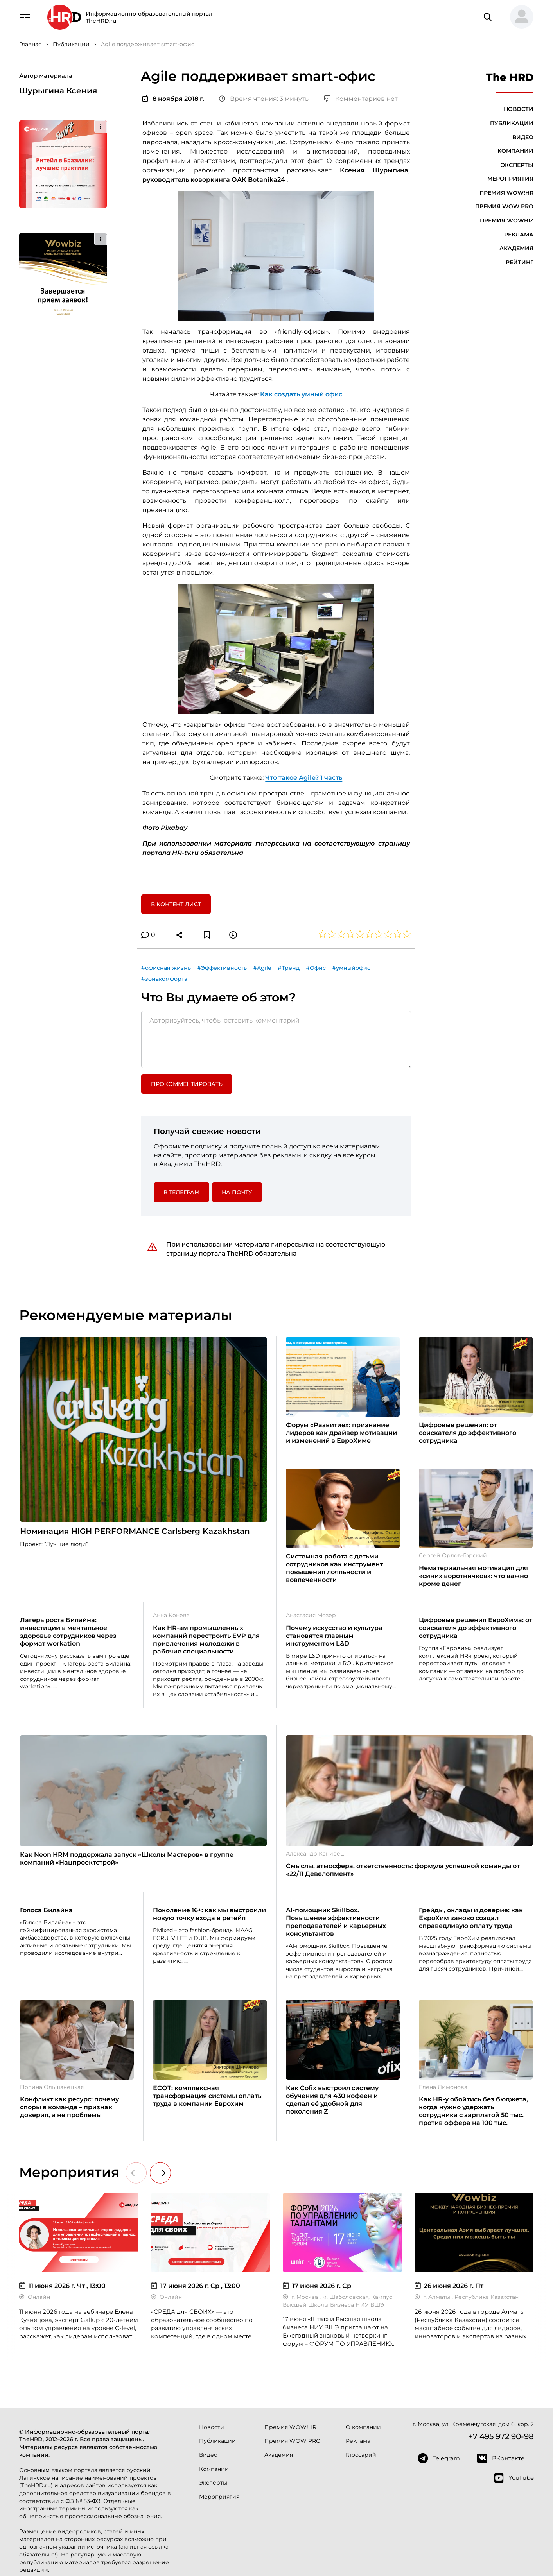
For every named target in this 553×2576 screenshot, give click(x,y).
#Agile (262, 967)
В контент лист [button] (176, 904)
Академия (516, 248)
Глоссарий (361, 2454)
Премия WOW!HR (506, 192)
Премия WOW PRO (504, 206)
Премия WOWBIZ (506, 220)
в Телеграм (181, 1192)
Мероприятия (510, 178)
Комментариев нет (361, 98)
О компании (363, 2427)
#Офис (316, 967)
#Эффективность (222, 967)
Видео (522, 137)
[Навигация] (24, 16)
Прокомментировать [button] (187, 1083)
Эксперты (517, 164)
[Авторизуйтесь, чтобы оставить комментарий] (276, 1039)
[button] (518, 17)
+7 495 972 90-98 (501, 2436)
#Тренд (289, 967)
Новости (518, 109)
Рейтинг (519, 262)
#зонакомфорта (164, 978)
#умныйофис (351, 967)
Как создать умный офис (301, 394)
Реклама (518, 234)
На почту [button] (237, 1192)
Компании (515, 150)
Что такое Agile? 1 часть (303, 777)
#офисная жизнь (166, 967)
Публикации (511, 123)
